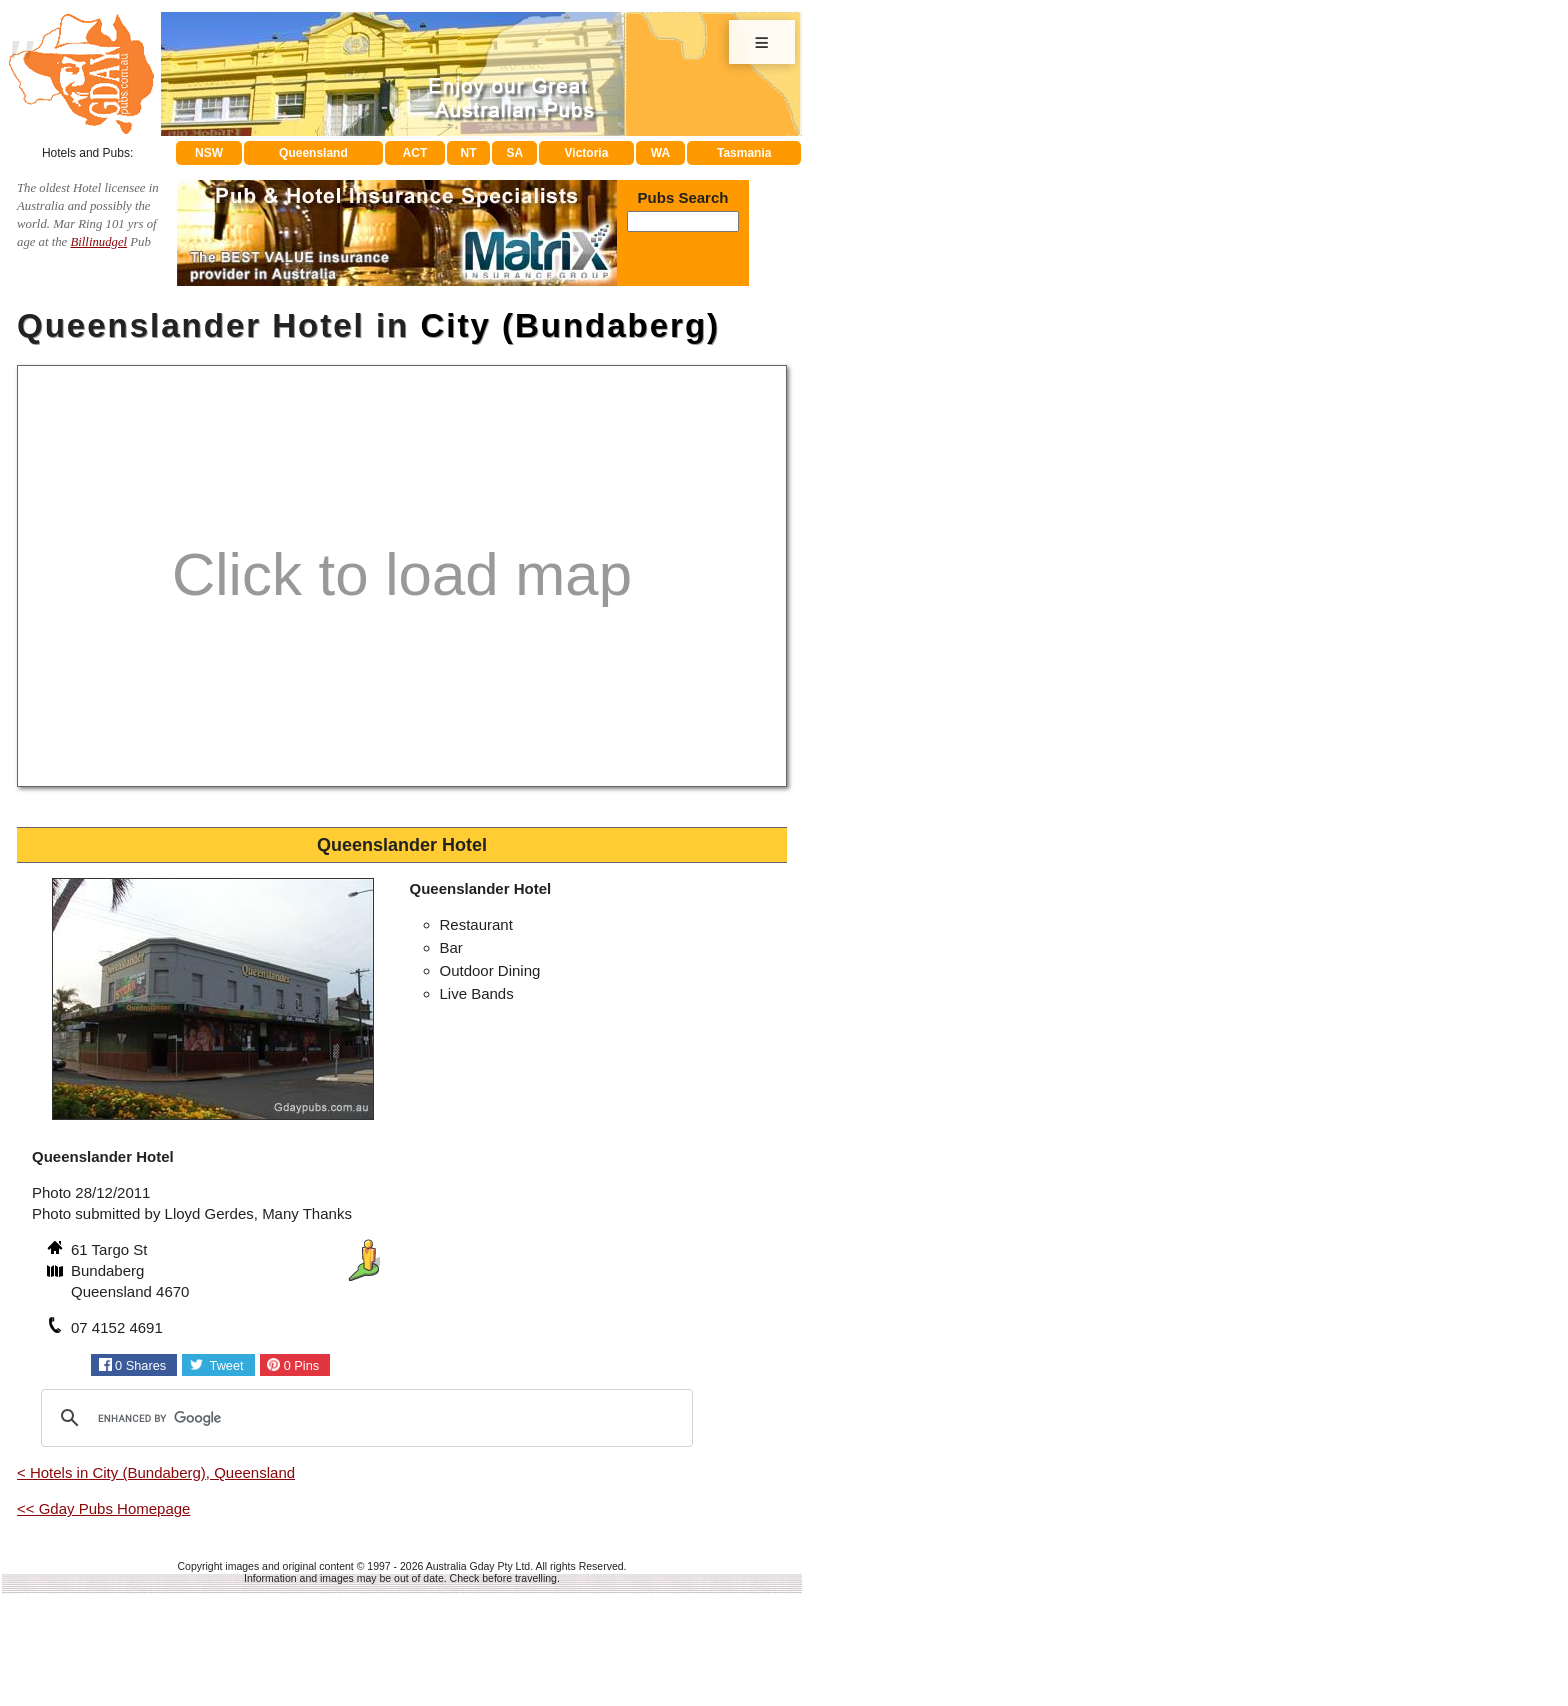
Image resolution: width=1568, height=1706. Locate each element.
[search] (364, 1418)
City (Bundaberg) (570, 325)
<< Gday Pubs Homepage (103, 1508)
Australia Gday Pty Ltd (478, 1566)
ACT (415, 153)
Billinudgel (98, 242)
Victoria (587, 153)
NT (468, 153)
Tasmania (744, 153)
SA (515, 153)
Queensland (313, 153)
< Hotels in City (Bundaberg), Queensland (156, 1472)
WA (660, 153)
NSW (209, 153)
